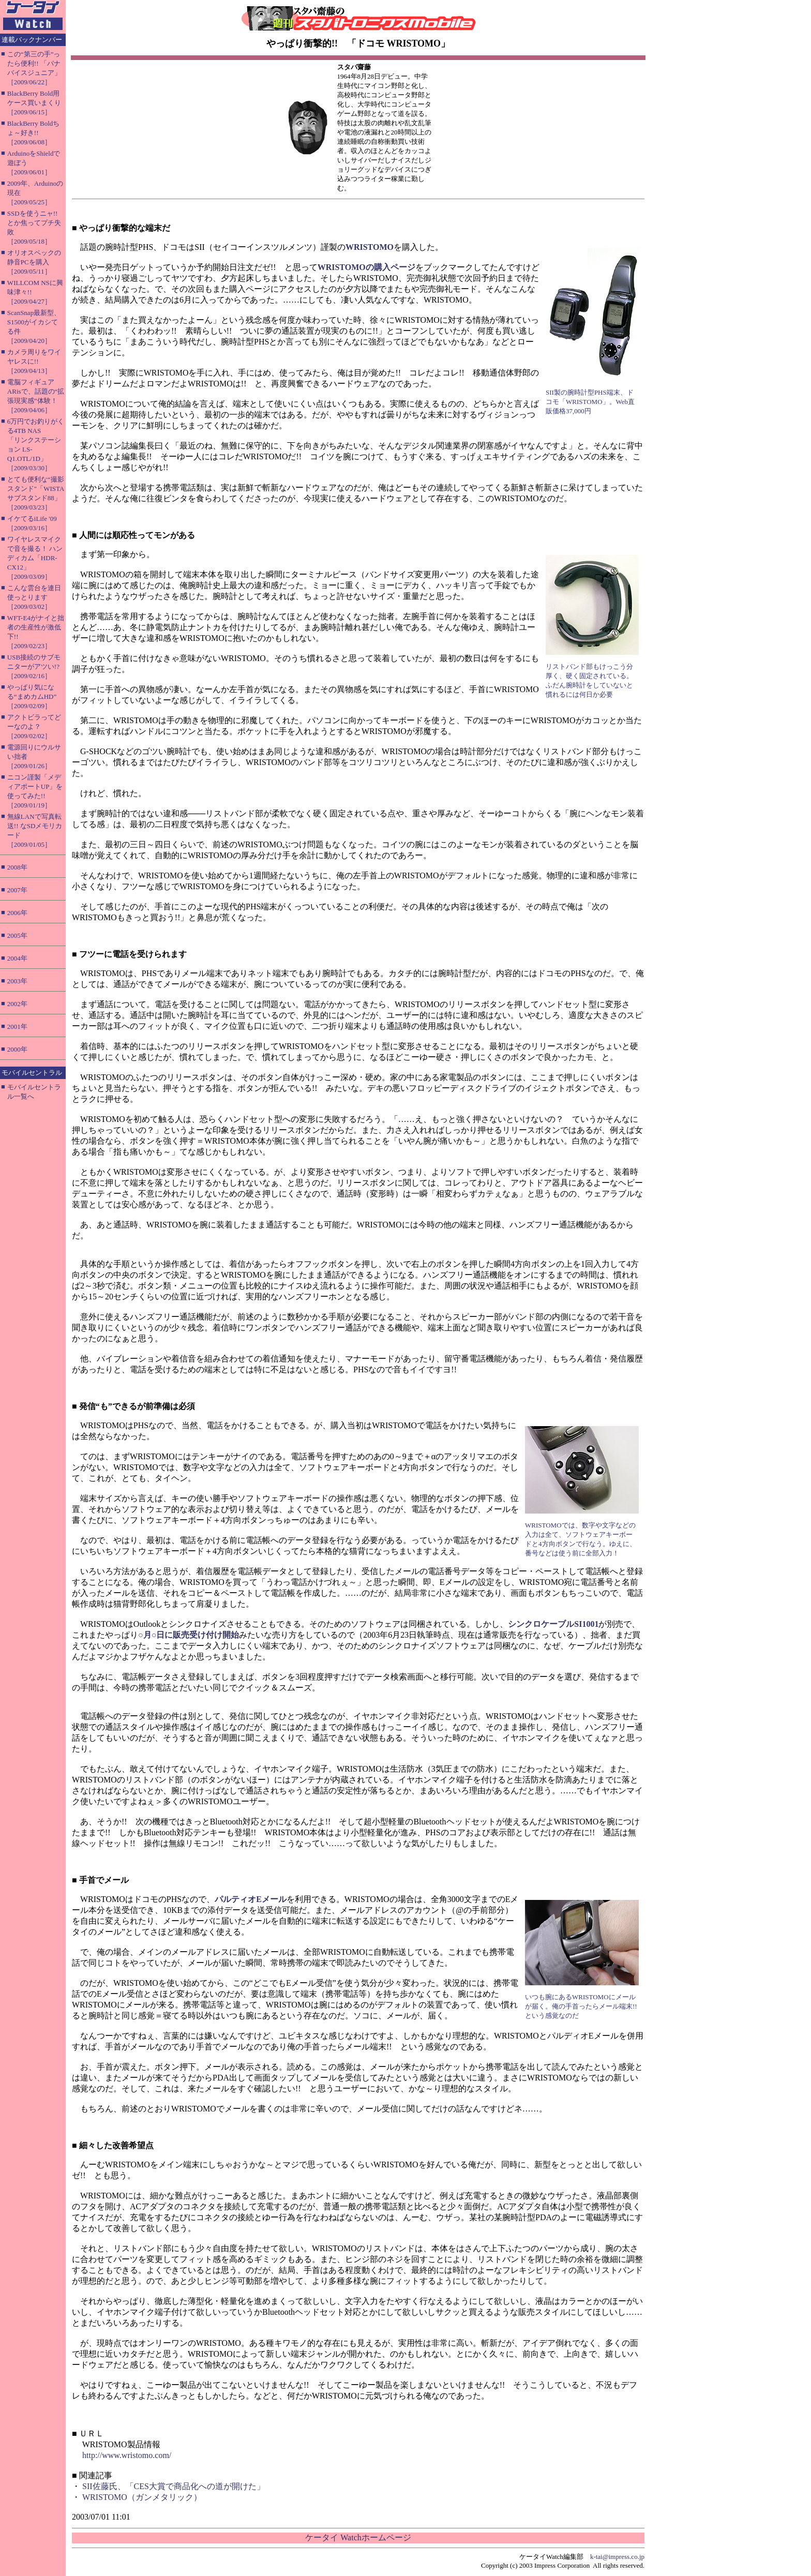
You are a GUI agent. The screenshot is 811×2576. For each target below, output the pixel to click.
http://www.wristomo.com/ (126, 2455)
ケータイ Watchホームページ (358, 2537)
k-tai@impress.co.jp (617, 2556)
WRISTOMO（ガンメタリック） (142, 2497)
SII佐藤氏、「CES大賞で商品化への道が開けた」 (173, 2486)
